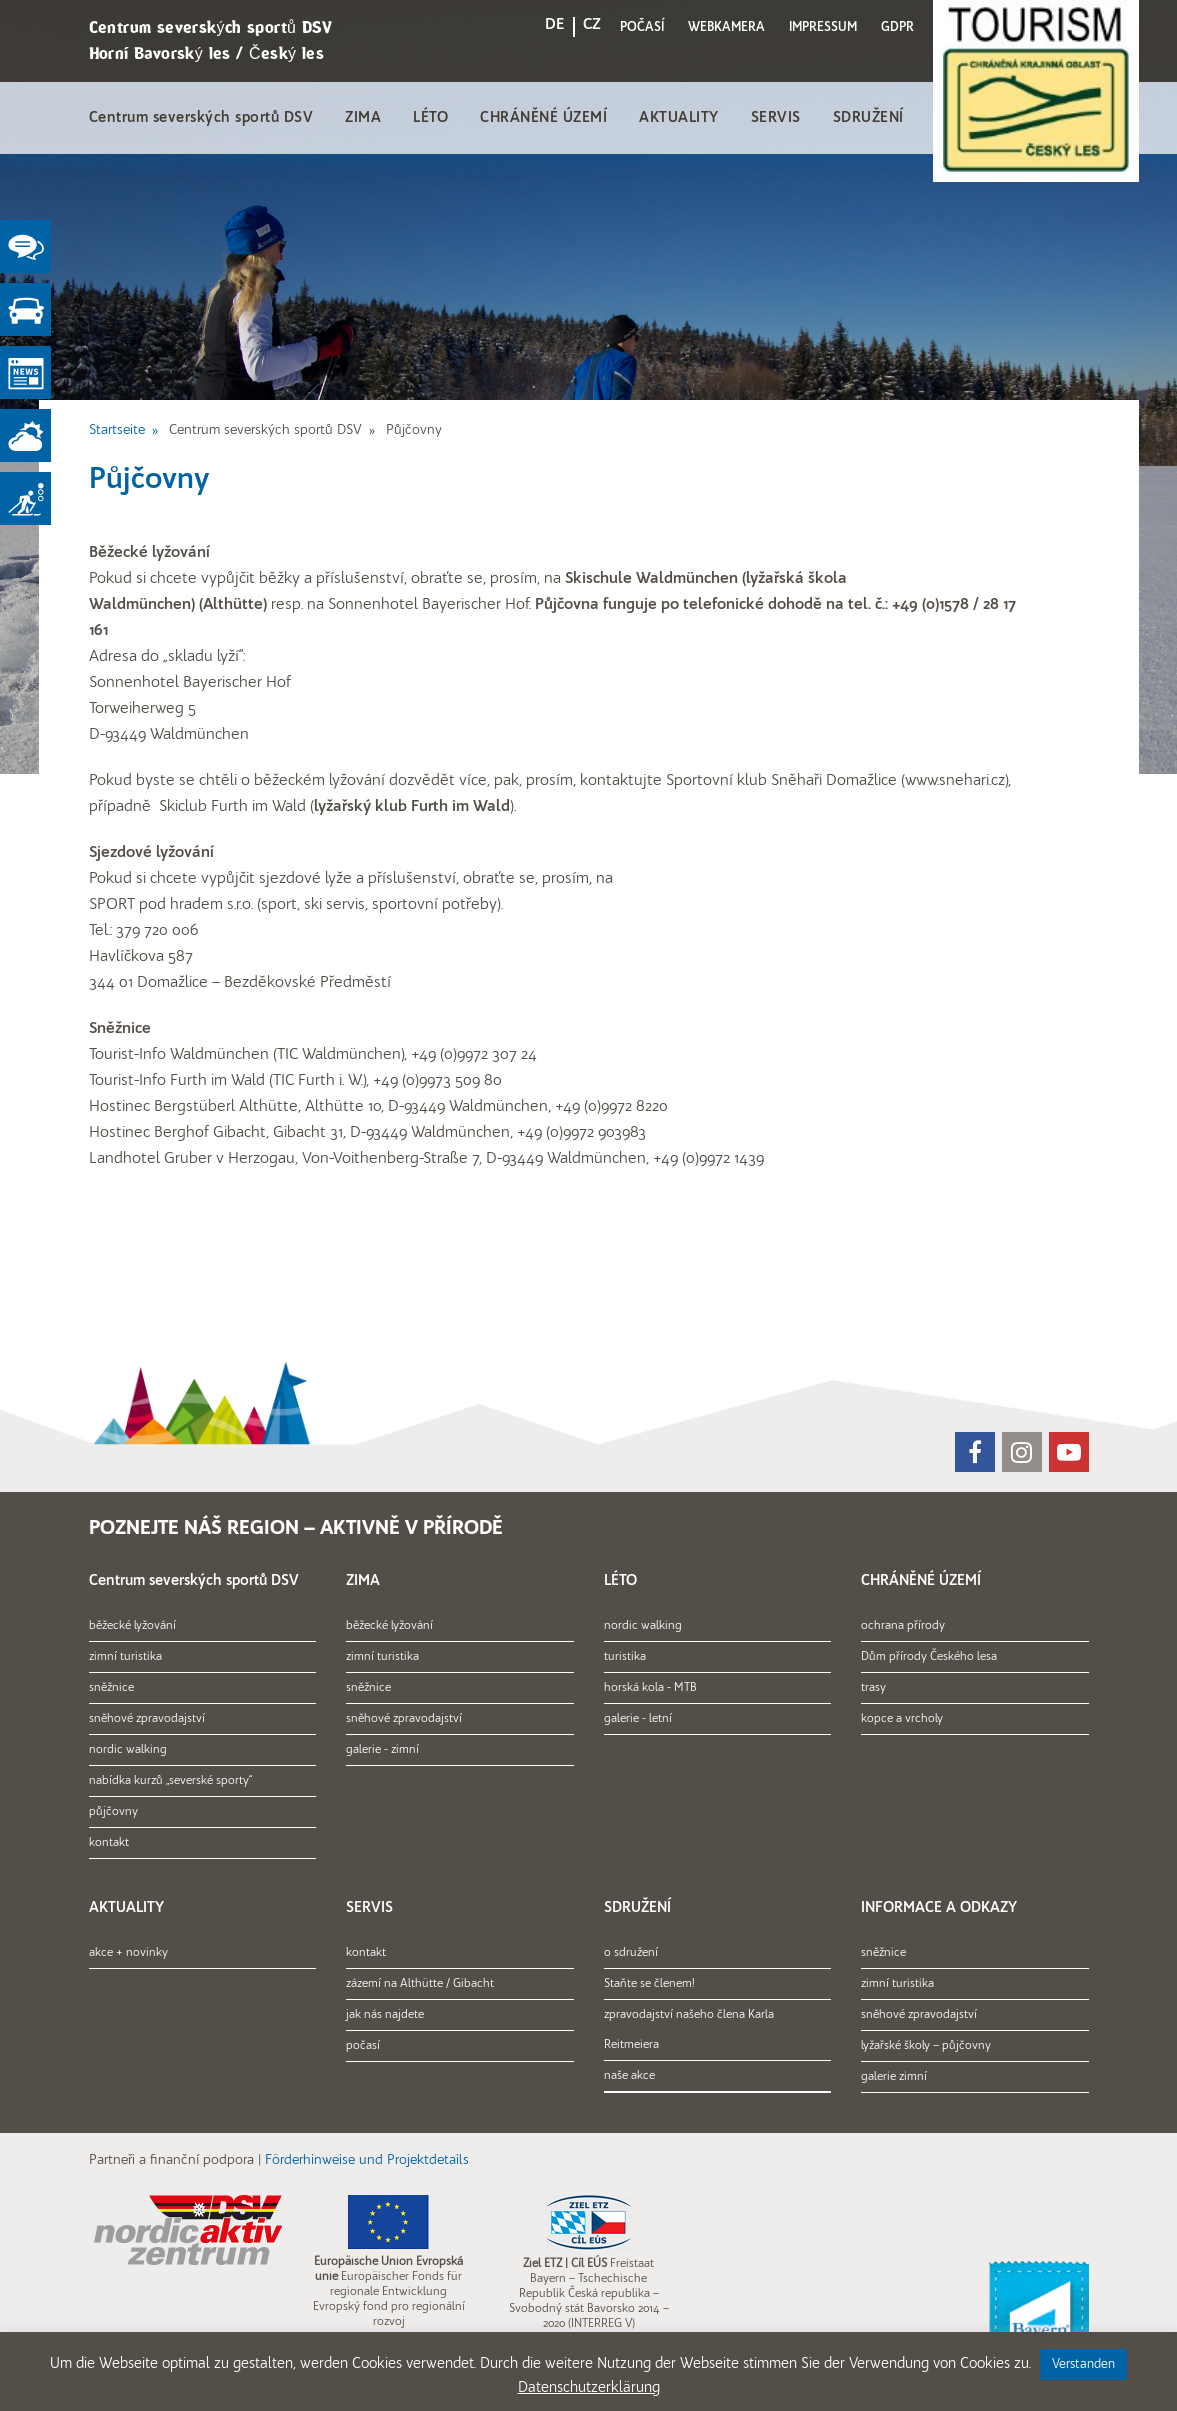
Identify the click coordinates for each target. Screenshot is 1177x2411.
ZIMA (363, 118)
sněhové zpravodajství (147, 1719)
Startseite (117, 430)
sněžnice (111, 1688)
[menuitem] (555, 28)
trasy (873, 1688)
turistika (625, 1657)
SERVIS (776, 118)
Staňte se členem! (649, 1984)
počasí (363, 2046)
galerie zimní (894, 2077)
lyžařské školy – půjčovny (926, 2046)
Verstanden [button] (1083, 2364)
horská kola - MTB (650, 1688)
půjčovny (113, 1812)
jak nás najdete (385, 2015)
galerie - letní (638, 1719)
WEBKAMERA (726, 27)
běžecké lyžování (132, 1626)
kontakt (109, 1843)
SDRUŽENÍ (868, 118)
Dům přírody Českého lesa (929, 1657)
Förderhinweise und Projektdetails (367, 2160)
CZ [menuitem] (592, 25)
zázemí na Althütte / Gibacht (420, 1984)
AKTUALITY (679, 118)
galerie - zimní (382, 1750)
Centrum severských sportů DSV (201, 118)
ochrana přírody (903, 1626)
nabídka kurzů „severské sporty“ (170, 1781)
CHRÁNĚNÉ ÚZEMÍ (543, 118)
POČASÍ (642, 27)
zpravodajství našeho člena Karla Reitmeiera (689, 2030)
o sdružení (631, 1953)
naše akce (629, 2076)
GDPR (897, 27)
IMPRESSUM (823, 27)
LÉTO (430, 118)
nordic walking (128, 1750)
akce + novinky (128, 1953)
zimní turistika (125, 1657)
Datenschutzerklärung (589, 2388)
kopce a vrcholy (902, 1719)
